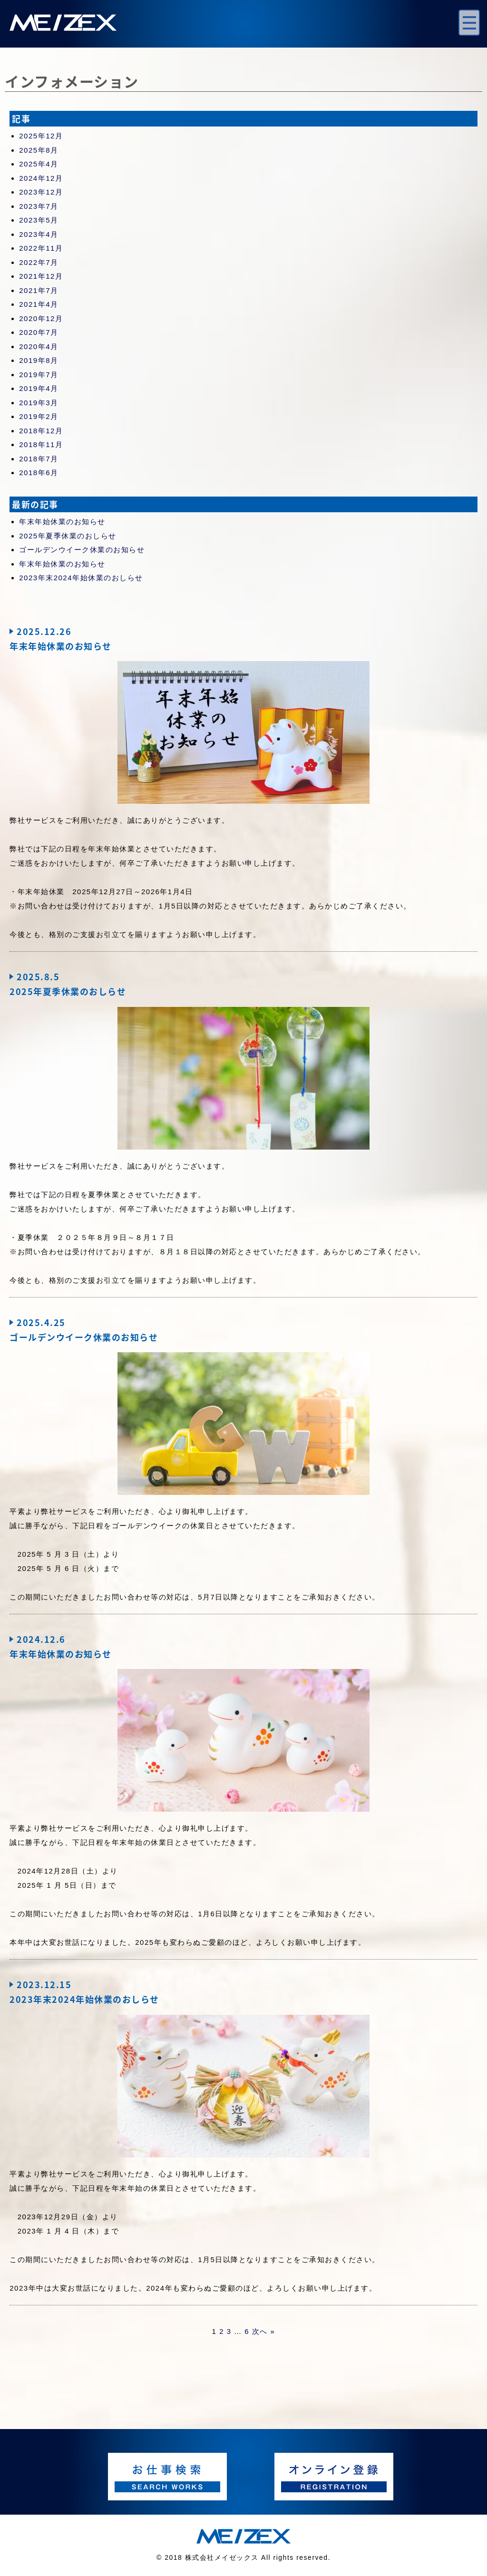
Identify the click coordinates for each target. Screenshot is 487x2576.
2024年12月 (41, 178)
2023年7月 (38, 206)
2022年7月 (38, 262)
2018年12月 (41, 431)
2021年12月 (41, 276)
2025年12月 (41, 136)
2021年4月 (38, 304)
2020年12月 (41, 318)
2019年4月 (38, 388)
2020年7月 (38, 332)
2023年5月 (38, 220)
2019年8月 (38, 360)
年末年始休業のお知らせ (62, 521)
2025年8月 (38, 150)
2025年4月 (38, 164)
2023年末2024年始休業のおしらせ (81, 578)
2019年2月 (38, 416)
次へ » (263, 2331)
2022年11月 (41, 248)
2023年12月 (41, 192)
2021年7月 (38, 290)
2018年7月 (38, 459)
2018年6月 (38, 472)
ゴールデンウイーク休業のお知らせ (82, 550)
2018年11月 (41, 444)
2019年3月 (38, 403)
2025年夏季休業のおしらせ (67, 536)
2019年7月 (38, 375)
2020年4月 (38, 346)
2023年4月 (38, 234)
